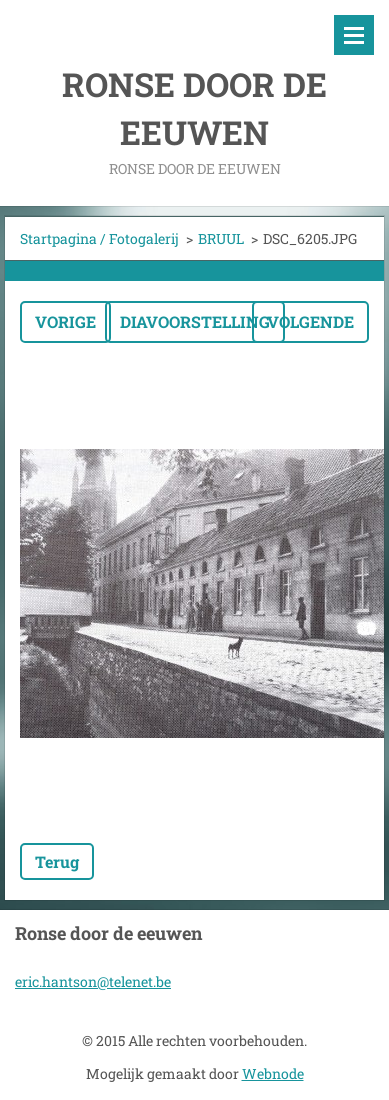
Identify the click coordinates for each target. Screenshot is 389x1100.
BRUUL (221, 238)
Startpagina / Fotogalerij (99, 238)
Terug (57, 861)
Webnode (273, 1073)
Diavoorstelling (195, 321)
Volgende (310, 321)
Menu (354, 35)
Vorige (65, 321)
